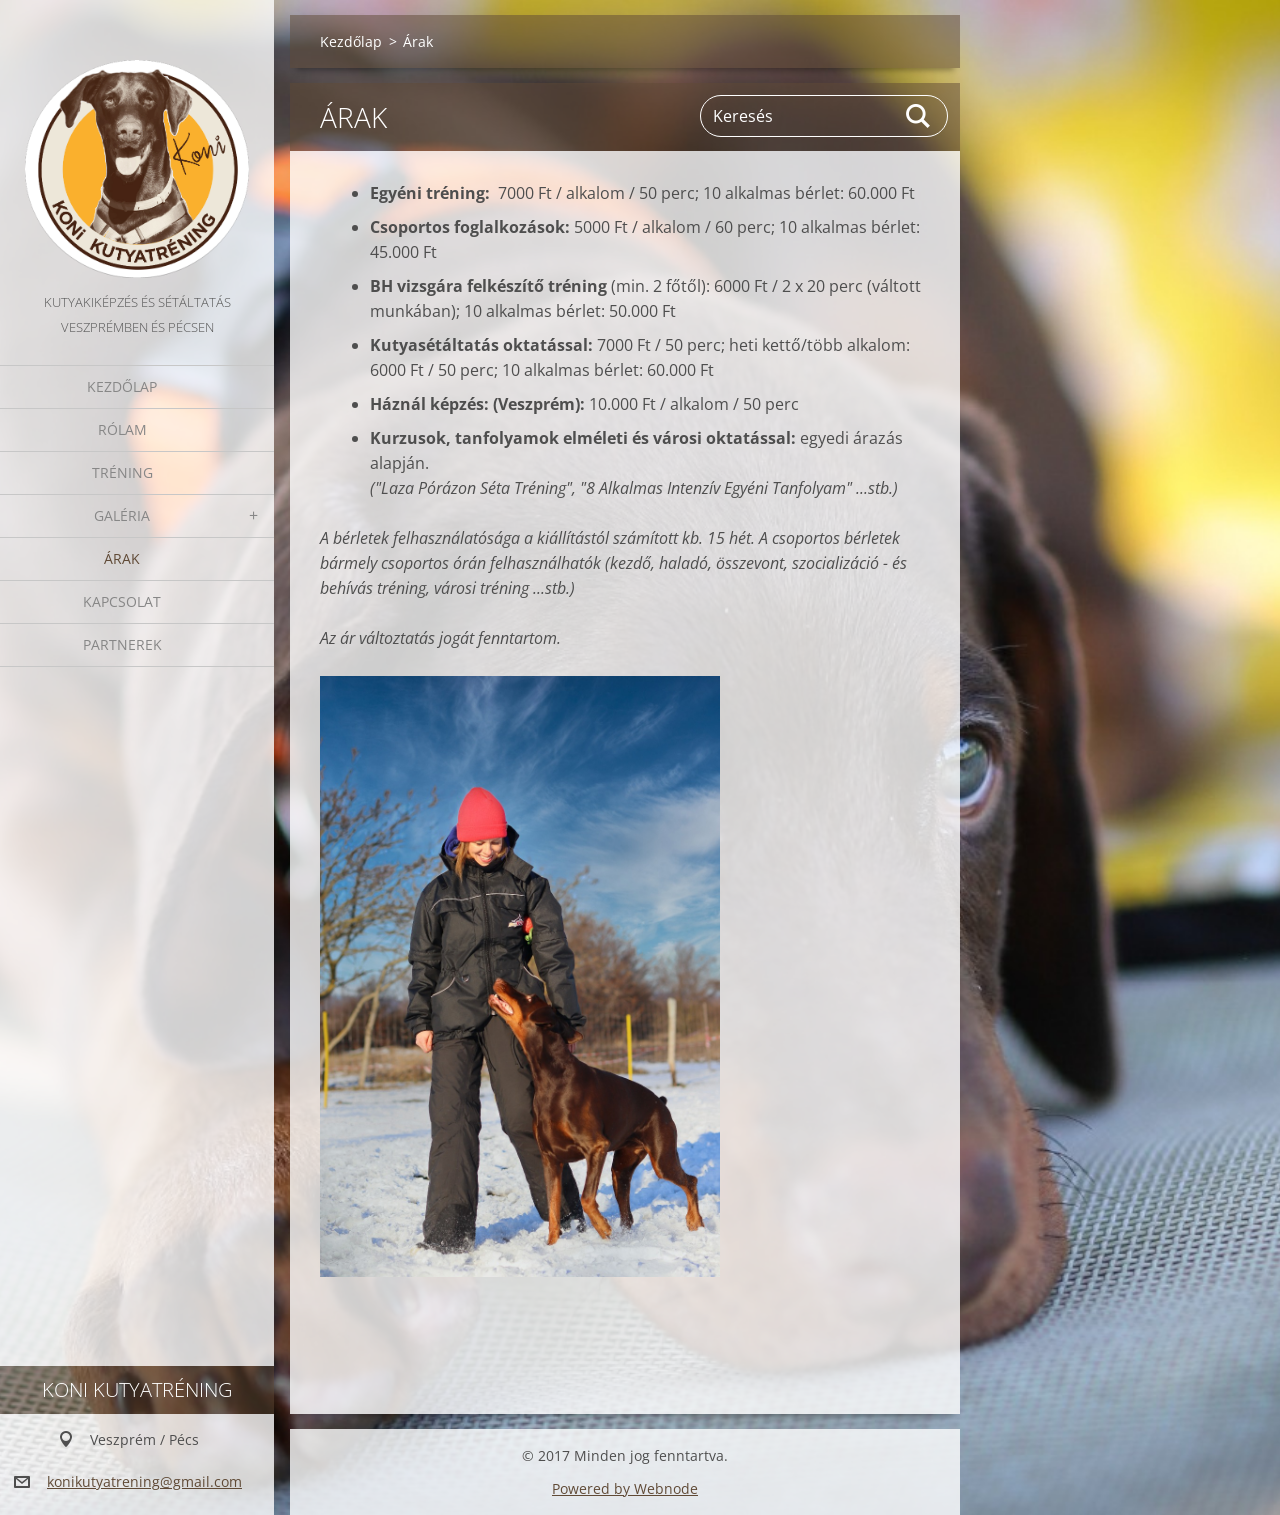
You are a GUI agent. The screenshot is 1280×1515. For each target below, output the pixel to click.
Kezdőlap (122, 386)
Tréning (122, 472)
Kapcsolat (122, 601)
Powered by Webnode (625, 1488)
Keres (919, 116)
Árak (122, 558)
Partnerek (122, 644)
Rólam (122, 429)
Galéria (122, 515)
